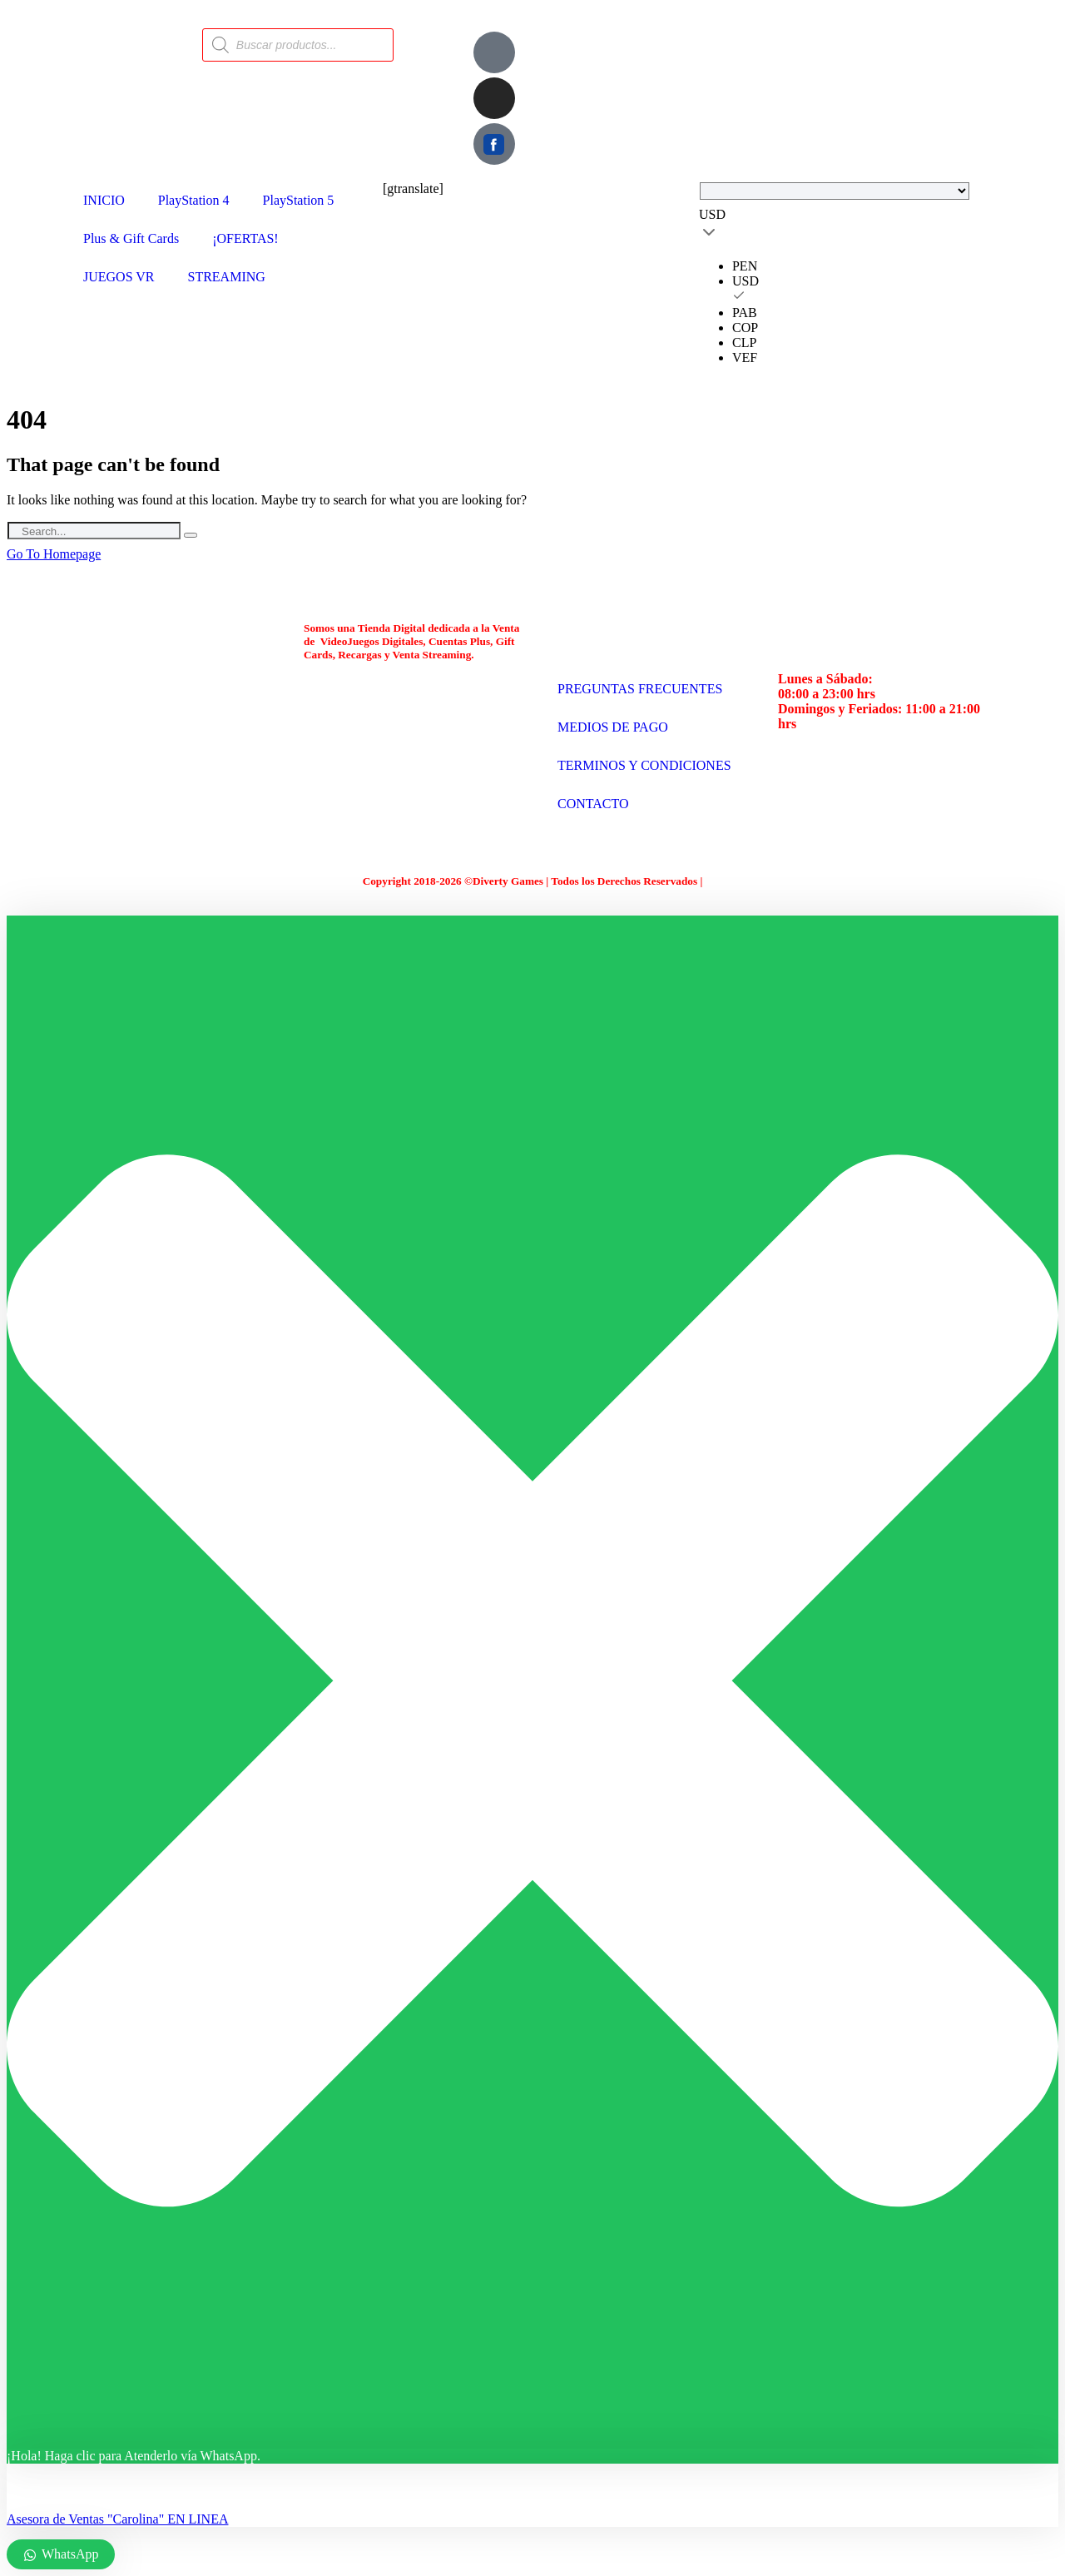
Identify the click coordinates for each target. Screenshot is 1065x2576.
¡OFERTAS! (245, 238)
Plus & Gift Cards (131, 238)
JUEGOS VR (119, 277)
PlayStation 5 (298, 200)
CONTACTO (593, 804)
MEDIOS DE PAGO (612, 727)
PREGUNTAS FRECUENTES (639, 689)
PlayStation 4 (194, 200)
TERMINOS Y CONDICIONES (644, 765)
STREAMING (226, 277)
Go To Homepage (54, 554)
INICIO (104, 200)
